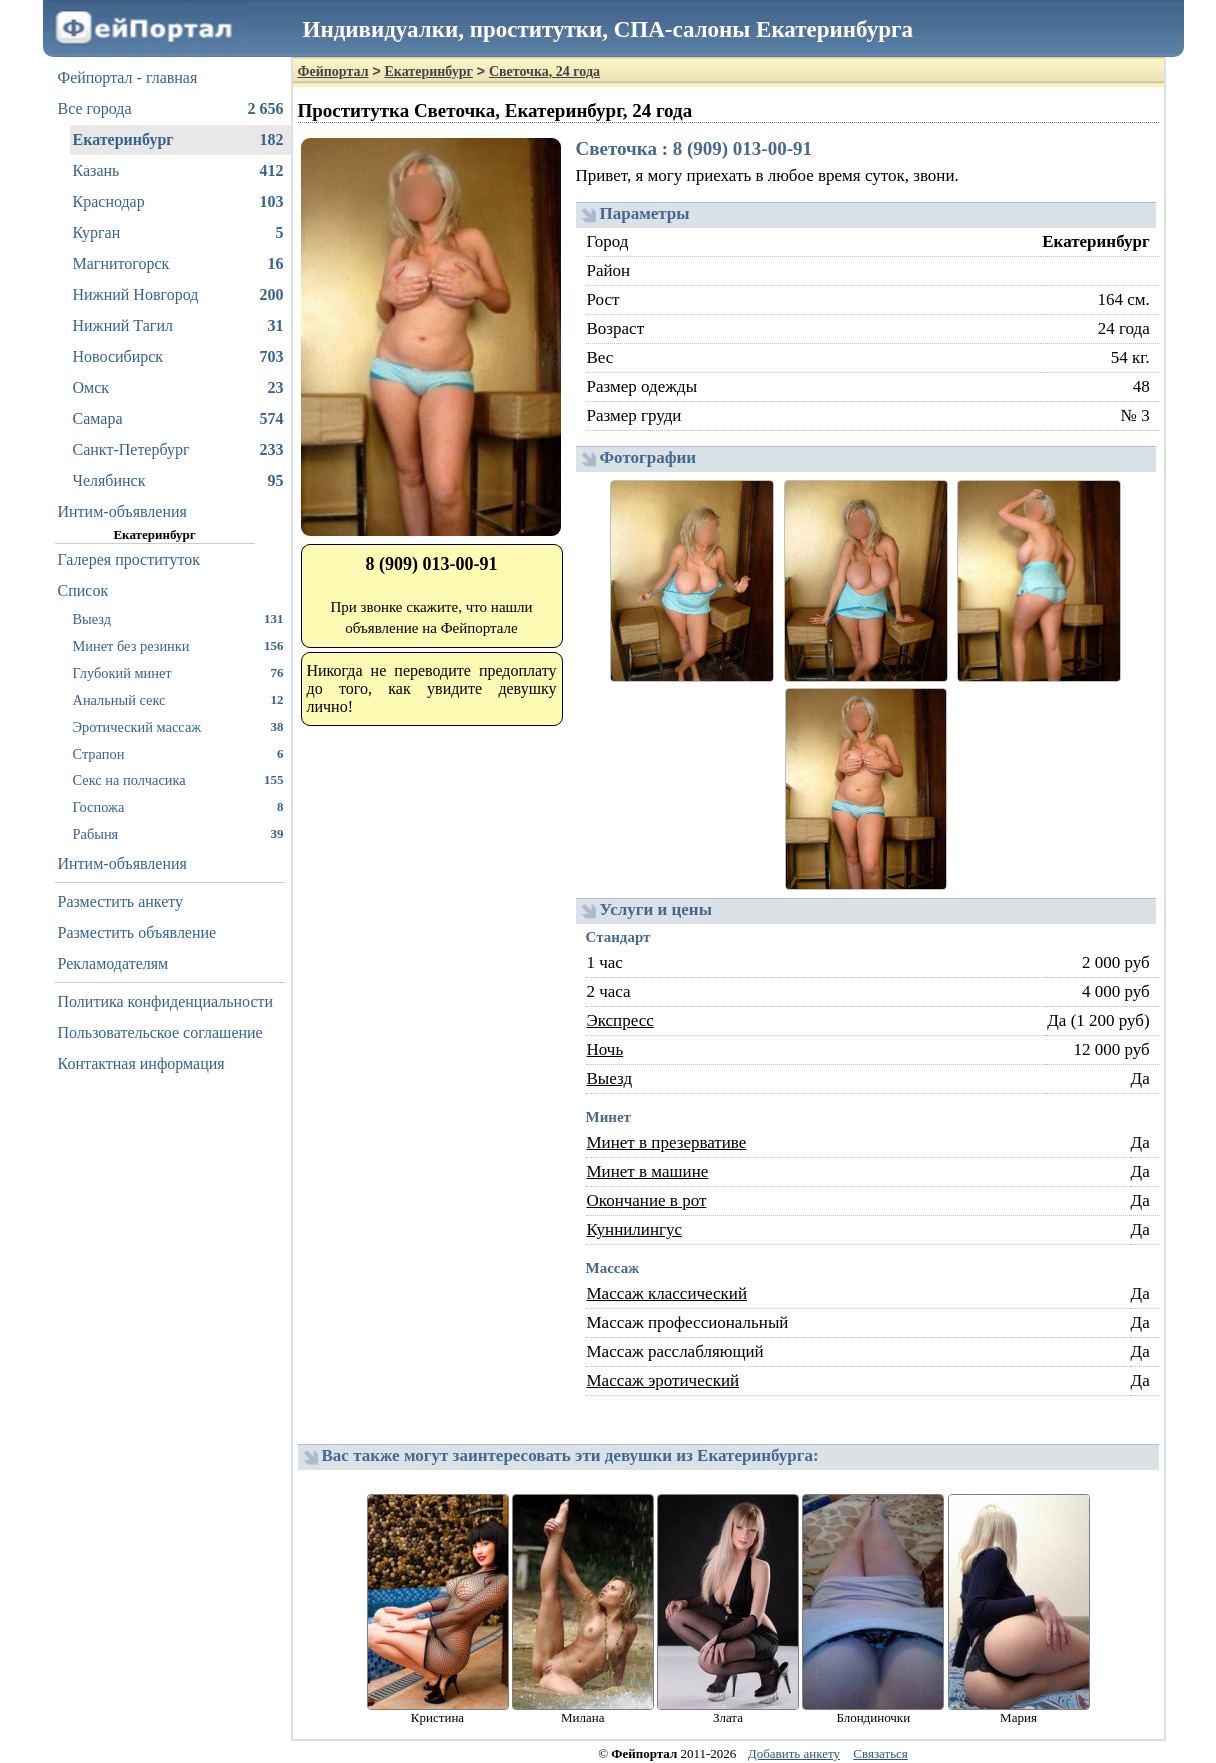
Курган (178, 233)
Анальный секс (178, 699)
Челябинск (178, 481)
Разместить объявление (137, 932)
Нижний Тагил (178, 326)
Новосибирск (178, 357)
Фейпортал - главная (128, 77)
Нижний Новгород (178, 295)
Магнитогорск (178, 264)
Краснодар (178, 202)
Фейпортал (333, 71)
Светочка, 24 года (544, 71)
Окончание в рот (647, 1200)
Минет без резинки (178, 645)
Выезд (178, 618)
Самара (178, 419)
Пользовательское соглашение (160, 1032)
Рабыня (178, 833)
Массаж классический (667, 1293)
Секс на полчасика (178, 779)
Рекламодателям (113, 963)
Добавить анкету (794, 1753)
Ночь (605, 1049)
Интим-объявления (122, 511)
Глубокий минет (178, 672)
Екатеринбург (178, 140)
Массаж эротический (663, 1380)
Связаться (880, 1753)
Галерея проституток (129, 559)
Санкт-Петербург (178, 450)
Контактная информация (141, 1063)
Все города (171, 109)
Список (83, 590)
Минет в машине (648, 1171)
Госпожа (178, 806)
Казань (178, 171)
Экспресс (620, 1020)
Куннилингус (635, 1229)
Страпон (178, 753)
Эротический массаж (178, 726)
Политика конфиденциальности (166, 1001)
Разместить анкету (121, 901)
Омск (178, 388)
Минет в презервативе (667, 1142)
